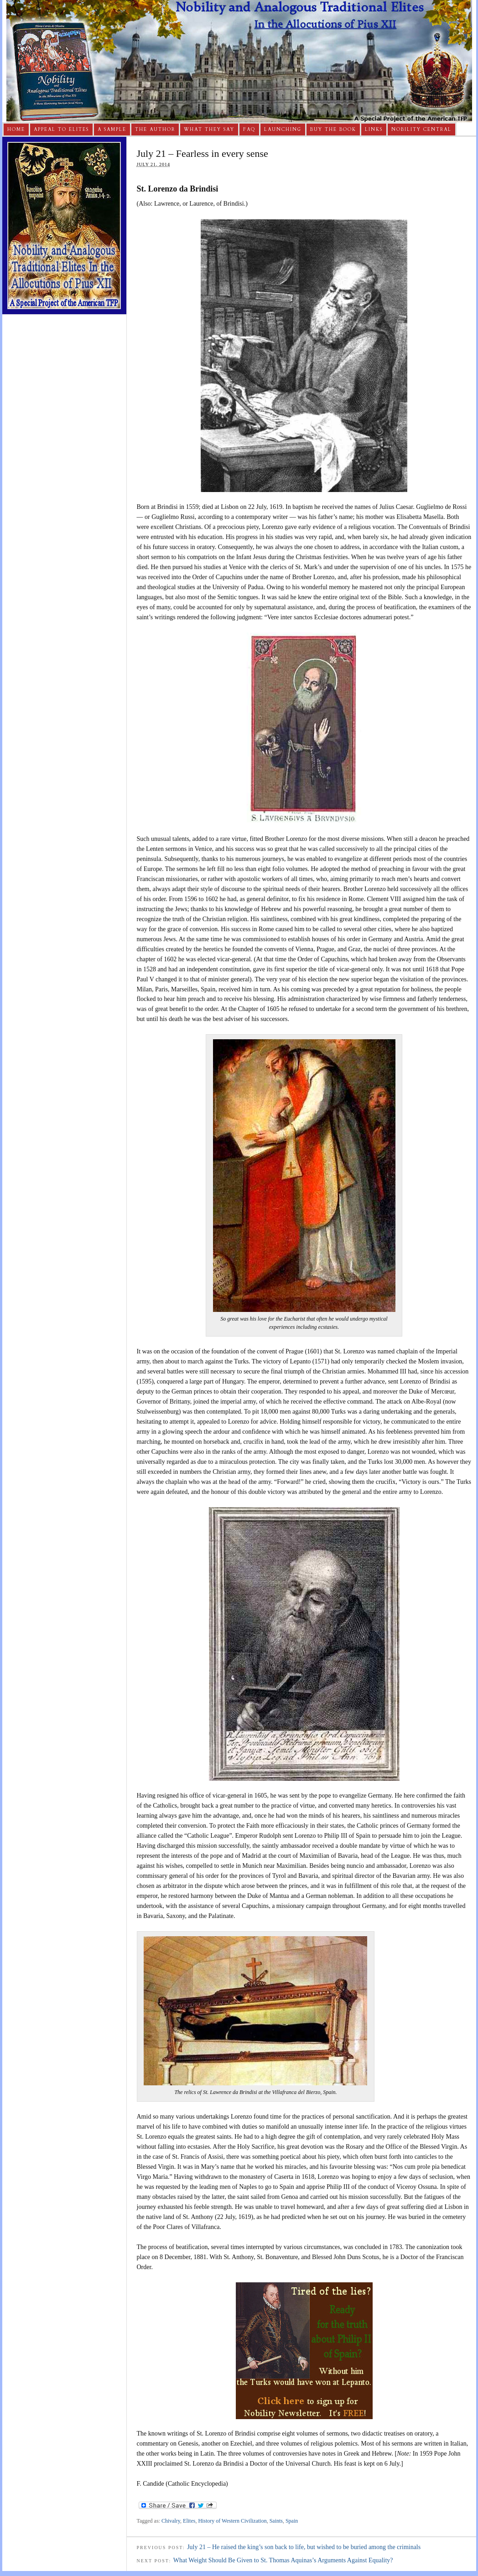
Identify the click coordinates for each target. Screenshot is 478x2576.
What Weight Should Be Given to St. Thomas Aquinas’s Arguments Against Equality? (283, 2560)
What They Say (209, 129)
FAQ (249, 129)
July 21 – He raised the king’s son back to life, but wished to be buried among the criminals (304, 2547)
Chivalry (170, 2521)
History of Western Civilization (232, 2521)
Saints (276, 2521)
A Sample (112, 129)
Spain (292, 2521)
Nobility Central (421, 129)
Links (374, 129)
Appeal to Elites (61, 129)
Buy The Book (333, 129)
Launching (282, 129)
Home (16, 129)
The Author (155, 129)
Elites (189, 2521)
